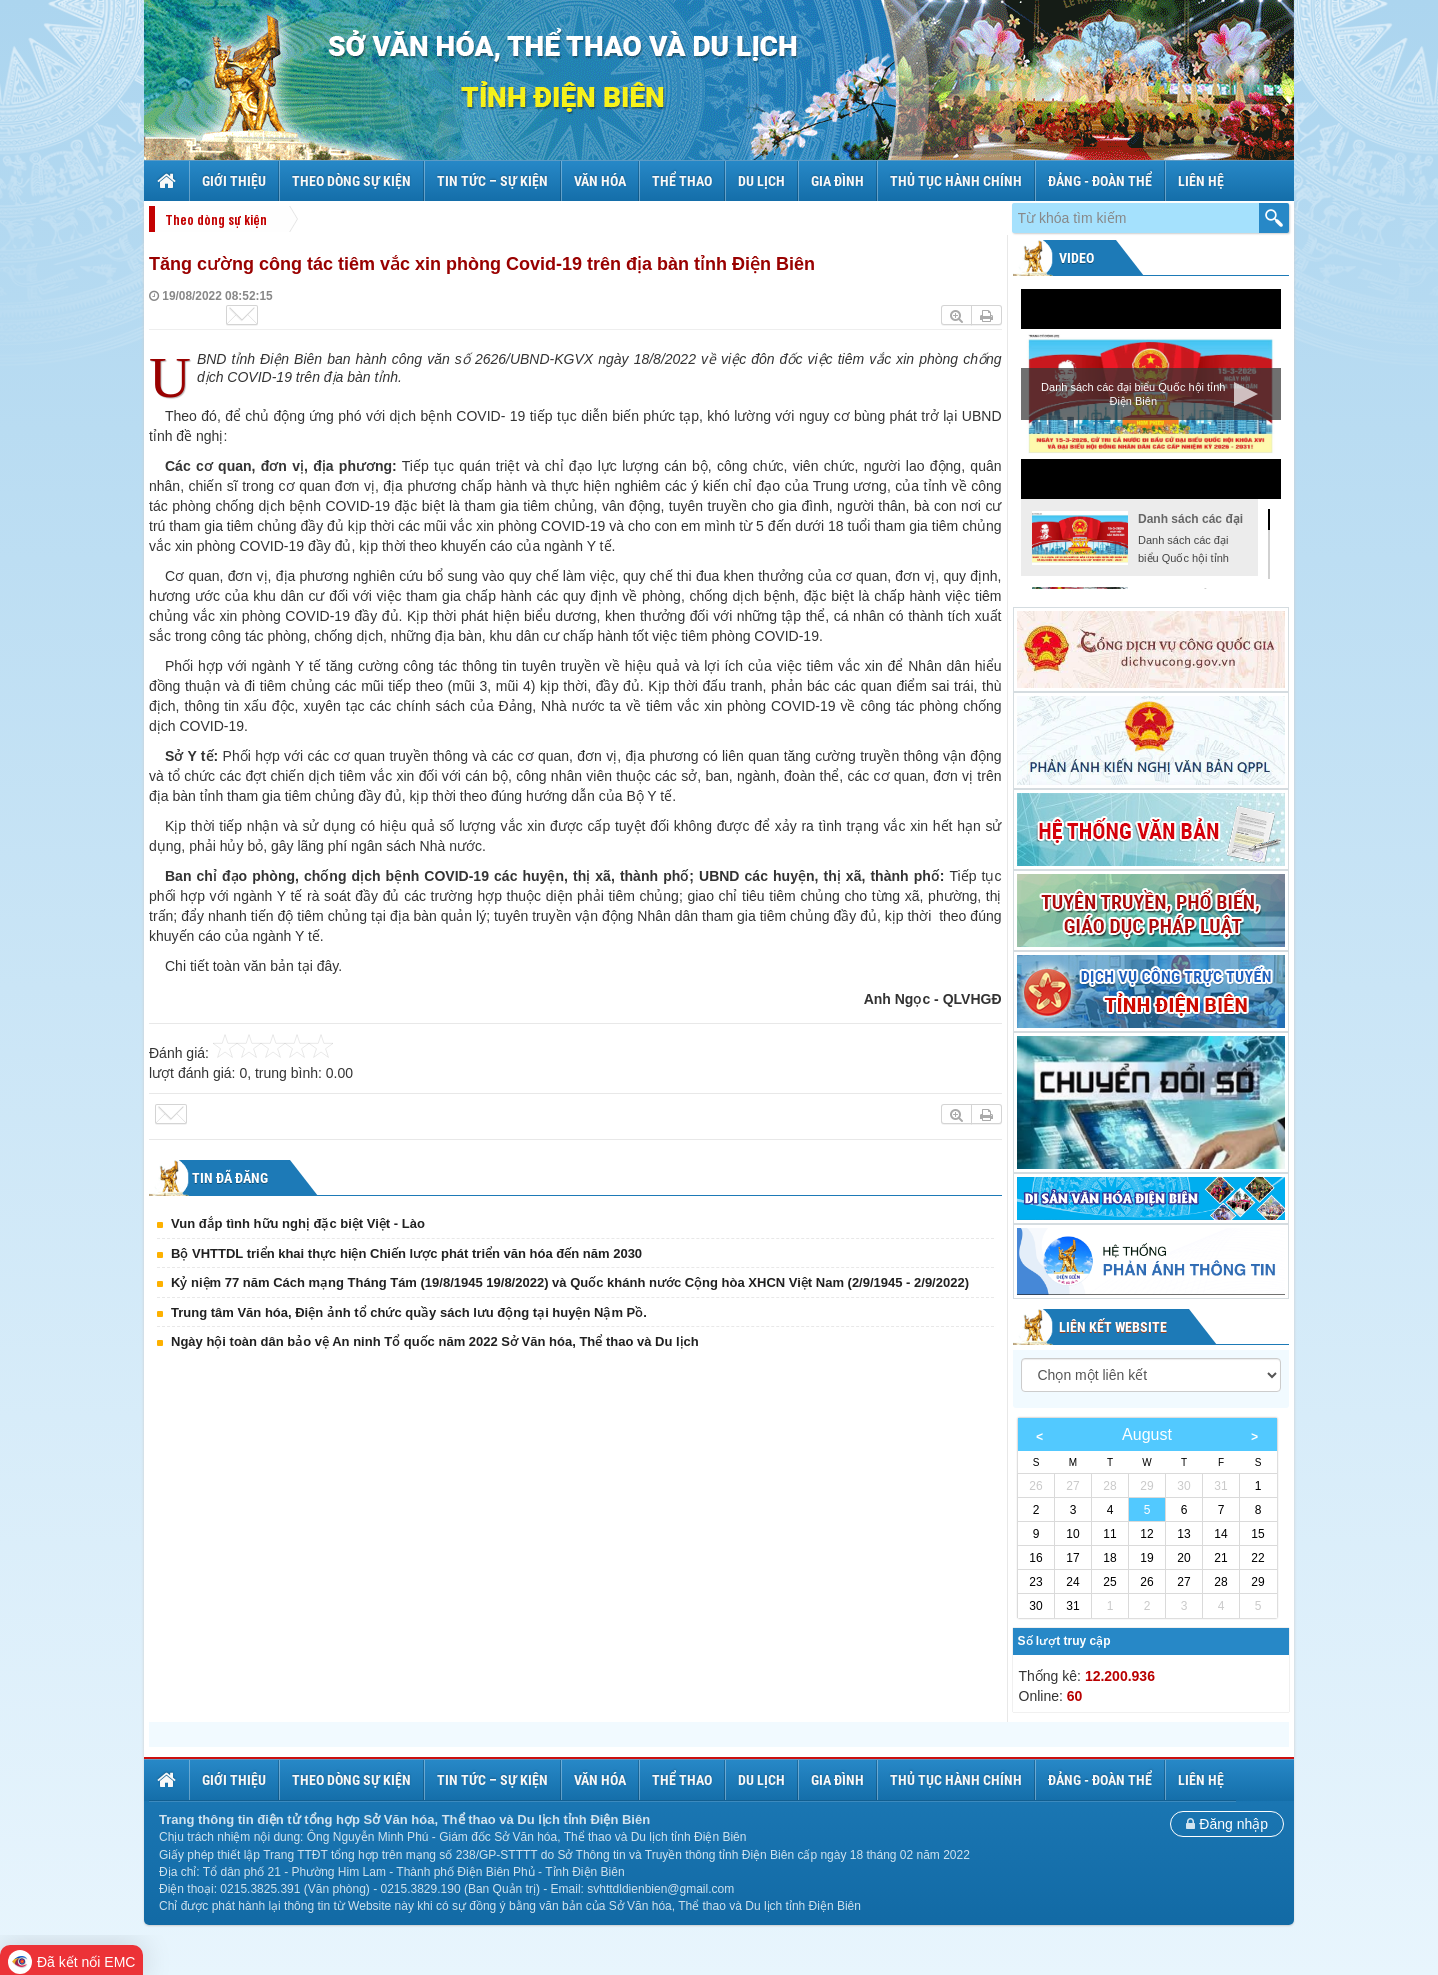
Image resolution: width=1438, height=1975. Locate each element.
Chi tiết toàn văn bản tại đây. (253, 966)
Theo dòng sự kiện (351, 181)
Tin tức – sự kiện (492, 181)
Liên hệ (1201, 181)
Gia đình (837, 181)
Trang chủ (169, 181)
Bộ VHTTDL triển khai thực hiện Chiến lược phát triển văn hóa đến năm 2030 (406, 1253)
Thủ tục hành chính (956, 181)
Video (1075, 258)
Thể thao (682, 181)
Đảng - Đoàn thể (1100, 181)
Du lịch (761, 181)
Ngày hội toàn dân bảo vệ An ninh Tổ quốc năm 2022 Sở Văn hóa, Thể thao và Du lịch (435, 1341)
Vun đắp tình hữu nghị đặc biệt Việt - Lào (298, 1223)
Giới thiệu (234, 181)
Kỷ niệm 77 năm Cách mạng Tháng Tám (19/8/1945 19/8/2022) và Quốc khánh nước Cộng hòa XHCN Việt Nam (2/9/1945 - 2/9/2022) (570, 1282)
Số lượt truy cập (1064, 1641)
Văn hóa (600, 181)
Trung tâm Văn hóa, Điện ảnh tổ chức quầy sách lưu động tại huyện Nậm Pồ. (409, 1312)
